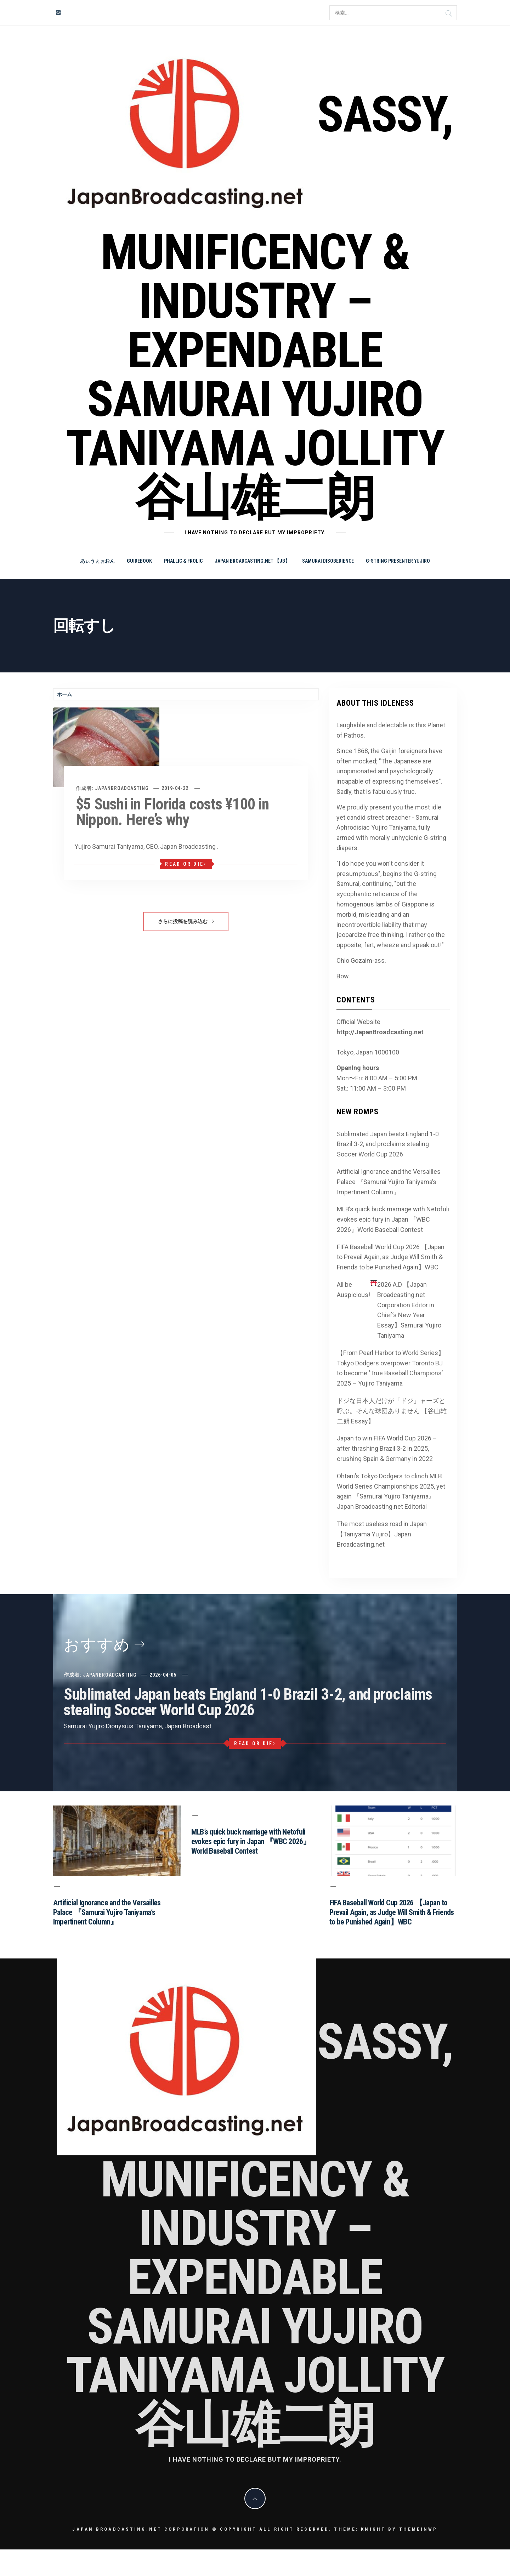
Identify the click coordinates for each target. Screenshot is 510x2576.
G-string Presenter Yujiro (398, 561)
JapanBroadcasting (122, 788)
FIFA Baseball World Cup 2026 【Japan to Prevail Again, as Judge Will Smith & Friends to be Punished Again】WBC (390, 1257)
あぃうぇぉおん (97, 561)
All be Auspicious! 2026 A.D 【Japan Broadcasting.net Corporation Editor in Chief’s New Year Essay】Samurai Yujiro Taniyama (389, 1309)
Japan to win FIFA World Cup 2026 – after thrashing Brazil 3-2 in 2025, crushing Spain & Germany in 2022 (387, 1448)
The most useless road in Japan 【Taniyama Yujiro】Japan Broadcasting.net (382, 1534)
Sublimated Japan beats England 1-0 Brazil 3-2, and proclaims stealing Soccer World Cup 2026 (388, 1144)
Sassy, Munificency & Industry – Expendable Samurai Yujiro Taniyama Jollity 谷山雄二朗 (259, 306)
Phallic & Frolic (183, 561)
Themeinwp (418, 2529)
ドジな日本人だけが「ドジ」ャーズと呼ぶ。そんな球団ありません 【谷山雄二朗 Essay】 (392, 1411)
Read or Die (185, 864)
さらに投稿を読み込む (186, 921)
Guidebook (139, 561)
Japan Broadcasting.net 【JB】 (252, 561)
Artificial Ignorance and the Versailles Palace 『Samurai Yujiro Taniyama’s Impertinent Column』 (389, 1182)
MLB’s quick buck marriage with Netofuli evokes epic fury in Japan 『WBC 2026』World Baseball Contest (393, 1219)
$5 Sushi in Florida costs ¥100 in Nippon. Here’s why (172, 812)
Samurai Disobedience (328, 561)
